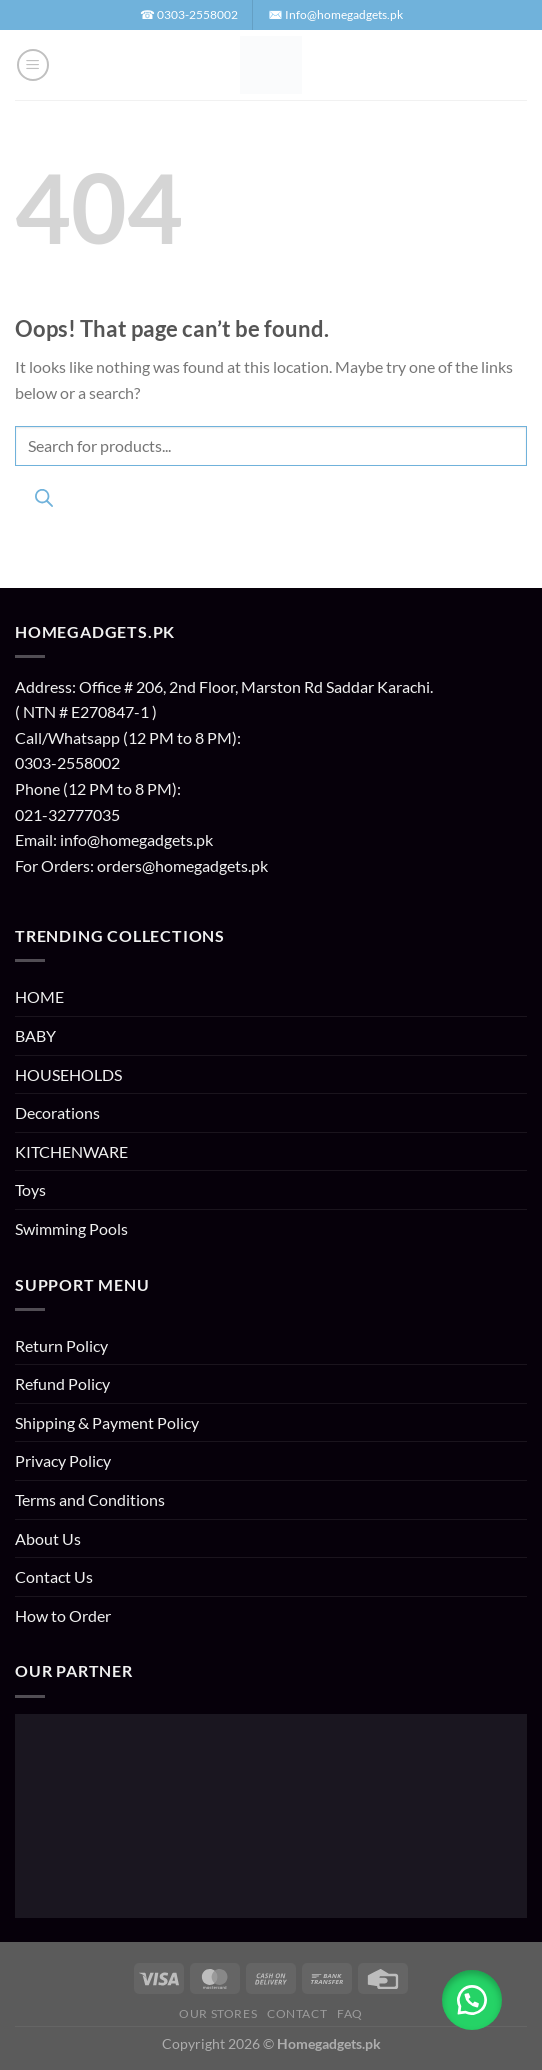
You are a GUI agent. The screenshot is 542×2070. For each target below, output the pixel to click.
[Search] (43, 501)
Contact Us (54, 1576)
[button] (33, 65)
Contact (297, 2013)
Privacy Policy (63, 1460)
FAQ (350, 2013)
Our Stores (218, 2013)
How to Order (63, 1615)
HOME (39, 996)
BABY (35, 1035)
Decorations (57, 1112)
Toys (30, 1189)
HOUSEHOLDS (68, 1074)
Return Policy (61, 1345)
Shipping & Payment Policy (107, 1422)
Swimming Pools (71, 1228)
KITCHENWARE (71, 1151)
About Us (48, 1538)
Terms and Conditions (90, 1499)
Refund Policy (62, 1383)
